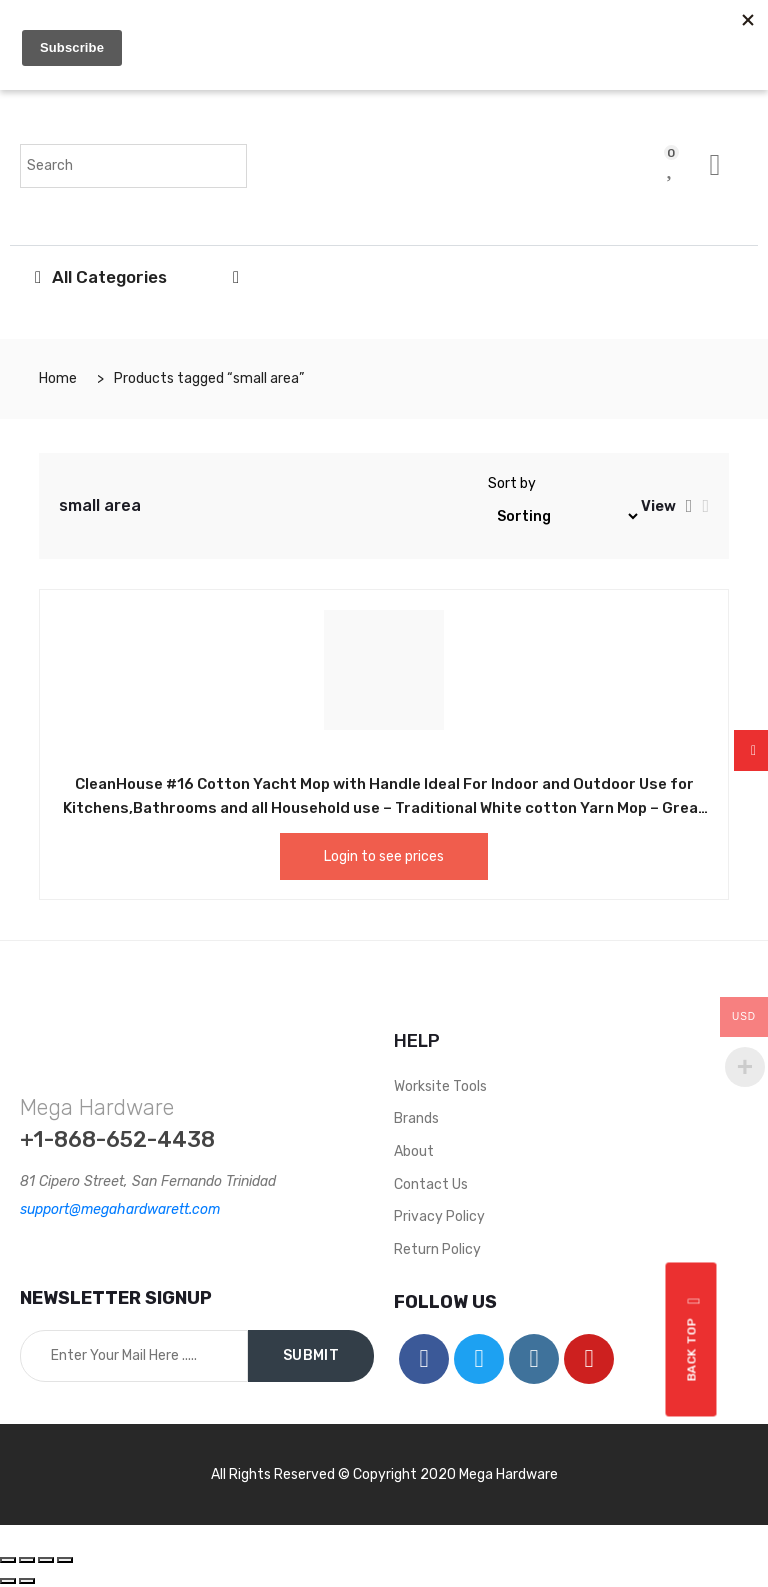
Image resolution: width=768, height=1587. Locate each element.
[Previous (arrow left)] (8, 1581)
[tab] (689, 506)
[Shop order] (564, 516)
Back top (694, 1339)
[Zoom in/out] (65, 1560)
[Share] (27, 1560)
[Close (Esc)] (8, 1560)
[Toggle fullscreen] (46, 1560)
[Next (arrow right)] (27, 1581)
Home (58, 378)
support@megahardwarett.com (120, 1209)
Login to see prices (384, 856)
